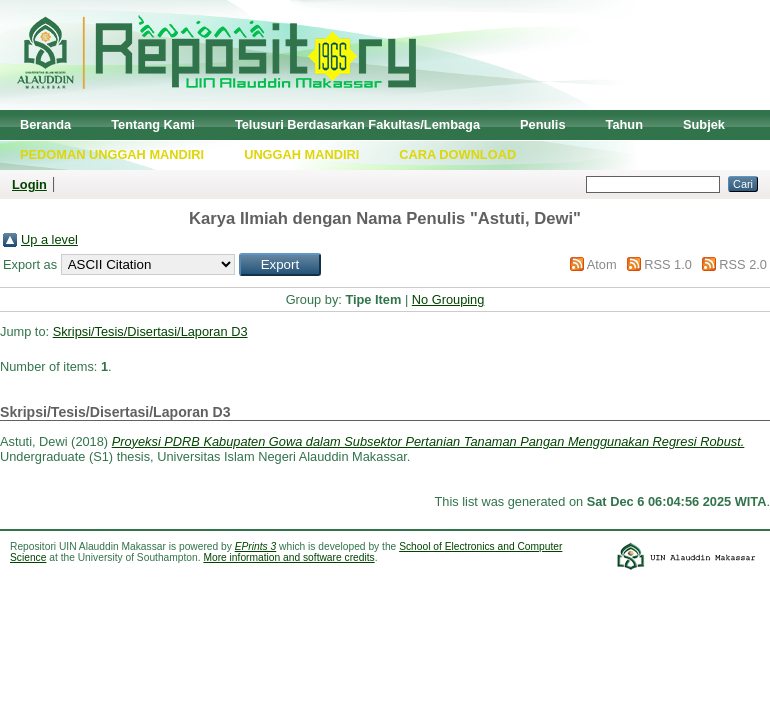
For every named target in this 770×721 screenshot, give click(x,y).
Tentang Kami (153, 124)
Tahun (624, 124)
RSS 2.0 (743, 264)
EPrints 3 (256, 546)
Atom (602, 264)
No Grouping (448, 299)
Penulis (543, 124)
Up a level (49, 239)
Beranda (45, 124)
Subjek (704, 124)
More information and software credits (288, 557)
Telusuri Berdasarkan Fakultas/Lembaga (357, 124)
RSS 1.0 (668, 264)
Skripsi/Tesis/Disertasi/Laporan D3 (150, 331)
